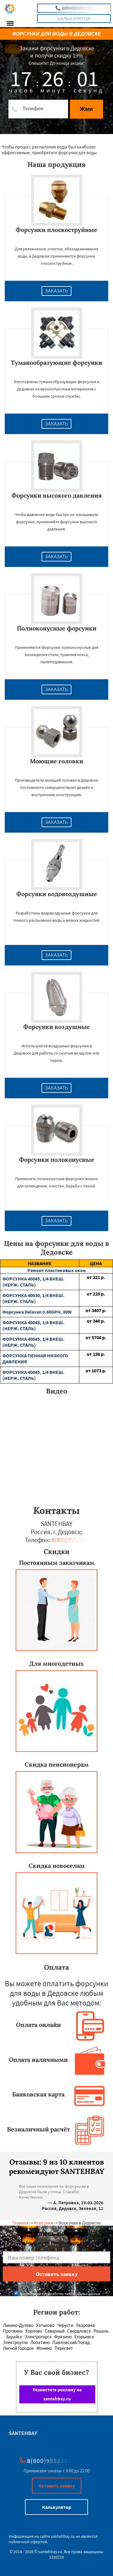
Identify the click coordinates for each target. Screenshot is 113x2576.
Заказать (56, 291)
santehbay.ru (63, 2536)
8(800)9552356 (74, 8)
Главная (20, 2223)
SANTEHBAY (23, 2433)
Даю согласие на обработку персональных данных (57, 2293)
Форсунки (43, 2223)
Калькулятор (74, 18)
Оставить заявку (57, 2486)
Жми (86, 109)
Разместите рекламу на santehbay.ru (57, 2394)
